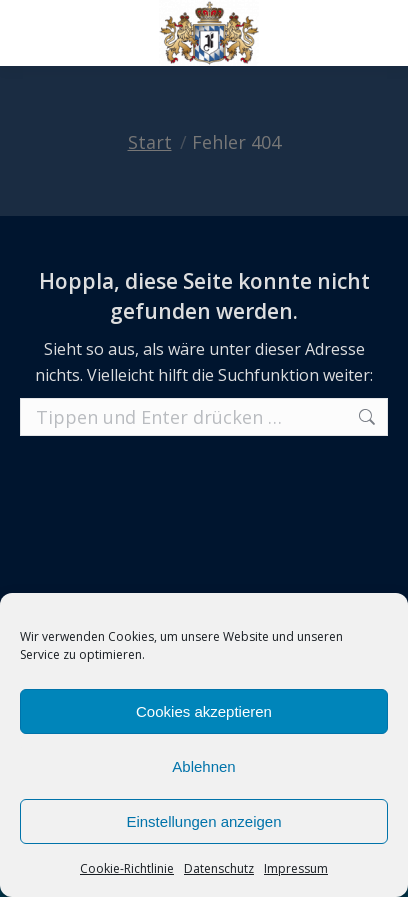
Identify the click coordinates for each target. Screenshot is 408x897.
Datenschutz (219, 868)
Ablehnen (203, 766)
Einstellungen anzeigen (203, 821)
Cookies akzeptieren (204, 711)
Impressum (296, 868)
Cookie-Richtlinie (127, 868)
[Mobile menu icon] (32, 33)
